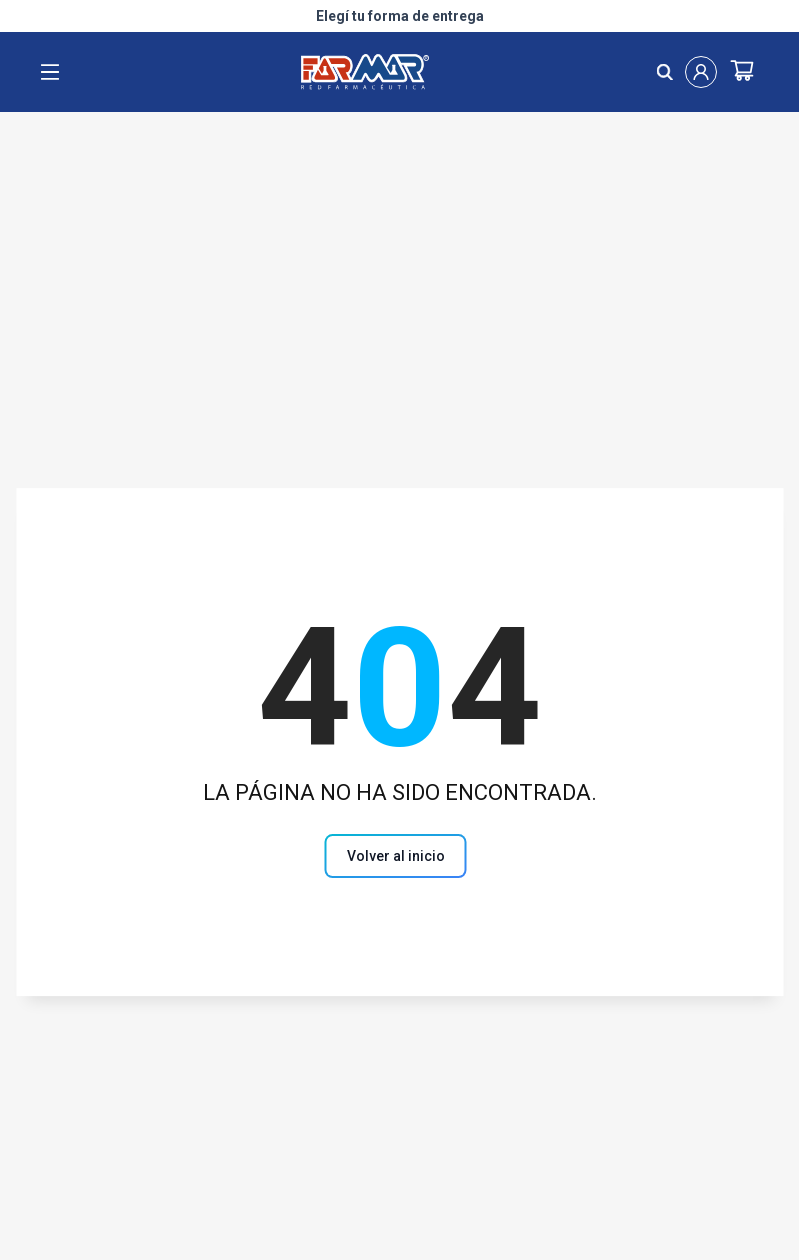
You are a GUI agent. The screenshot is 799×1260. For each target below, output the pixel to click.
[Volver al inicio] (400, 855)
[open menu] (50, 72)
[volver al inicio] (396, 856)
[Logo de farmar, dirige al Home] (357, 71)
